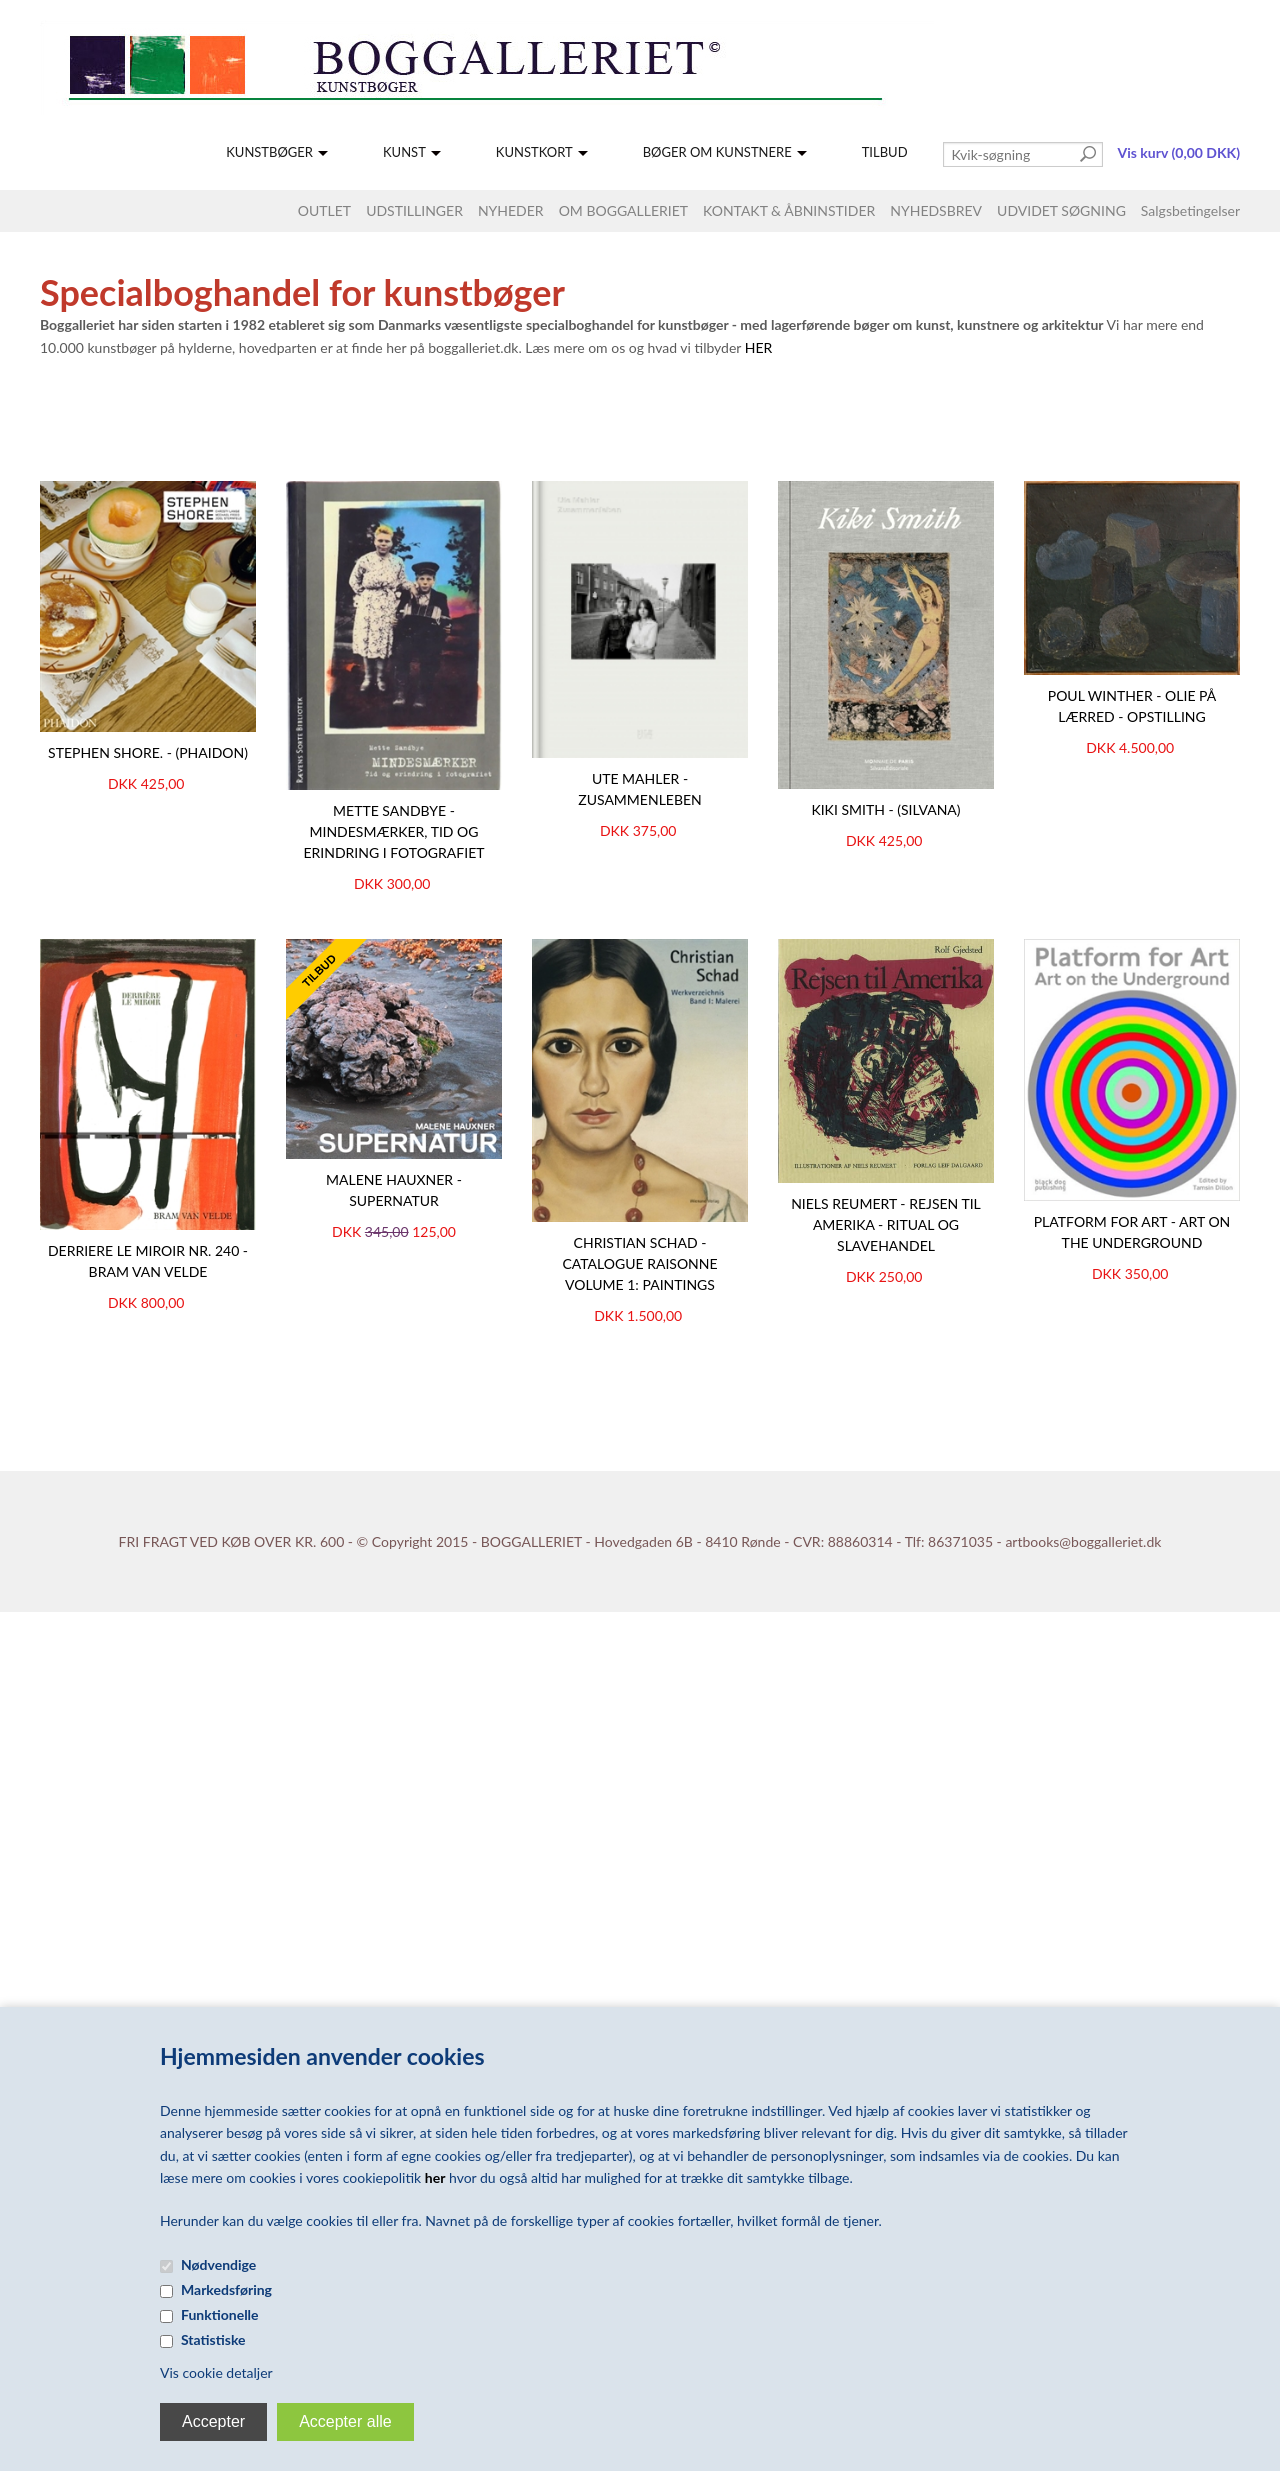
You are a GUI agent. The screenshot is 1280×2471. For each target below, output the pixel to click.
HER (759, 347)
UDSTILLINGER (414, 210)
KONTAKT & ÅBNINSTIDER (789, 210)
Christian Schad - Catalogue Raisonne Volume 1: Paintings (639, 1263)
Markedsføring (226, 2289)
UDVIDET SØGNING (1061, 210)
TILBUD (885, 152)
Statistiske (213, 2339)
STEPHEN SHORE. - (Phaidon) (148, 752)
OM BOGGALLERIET (623, 210)
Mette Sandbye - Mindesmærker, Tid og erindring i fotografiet (393, 831)
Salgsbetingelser (1190, 210)
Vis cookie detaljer (216, 2372)
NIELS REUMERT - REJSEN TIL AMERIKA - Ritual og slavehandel (886, 1224)
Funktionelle (220, 2314)
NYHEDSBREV (936, 210)
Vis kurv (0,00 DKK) (1179, 152)
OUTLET (324, 210)
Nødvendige (218, 2264)
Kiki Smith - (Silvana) (885, 809)
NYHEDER (511, 210)
